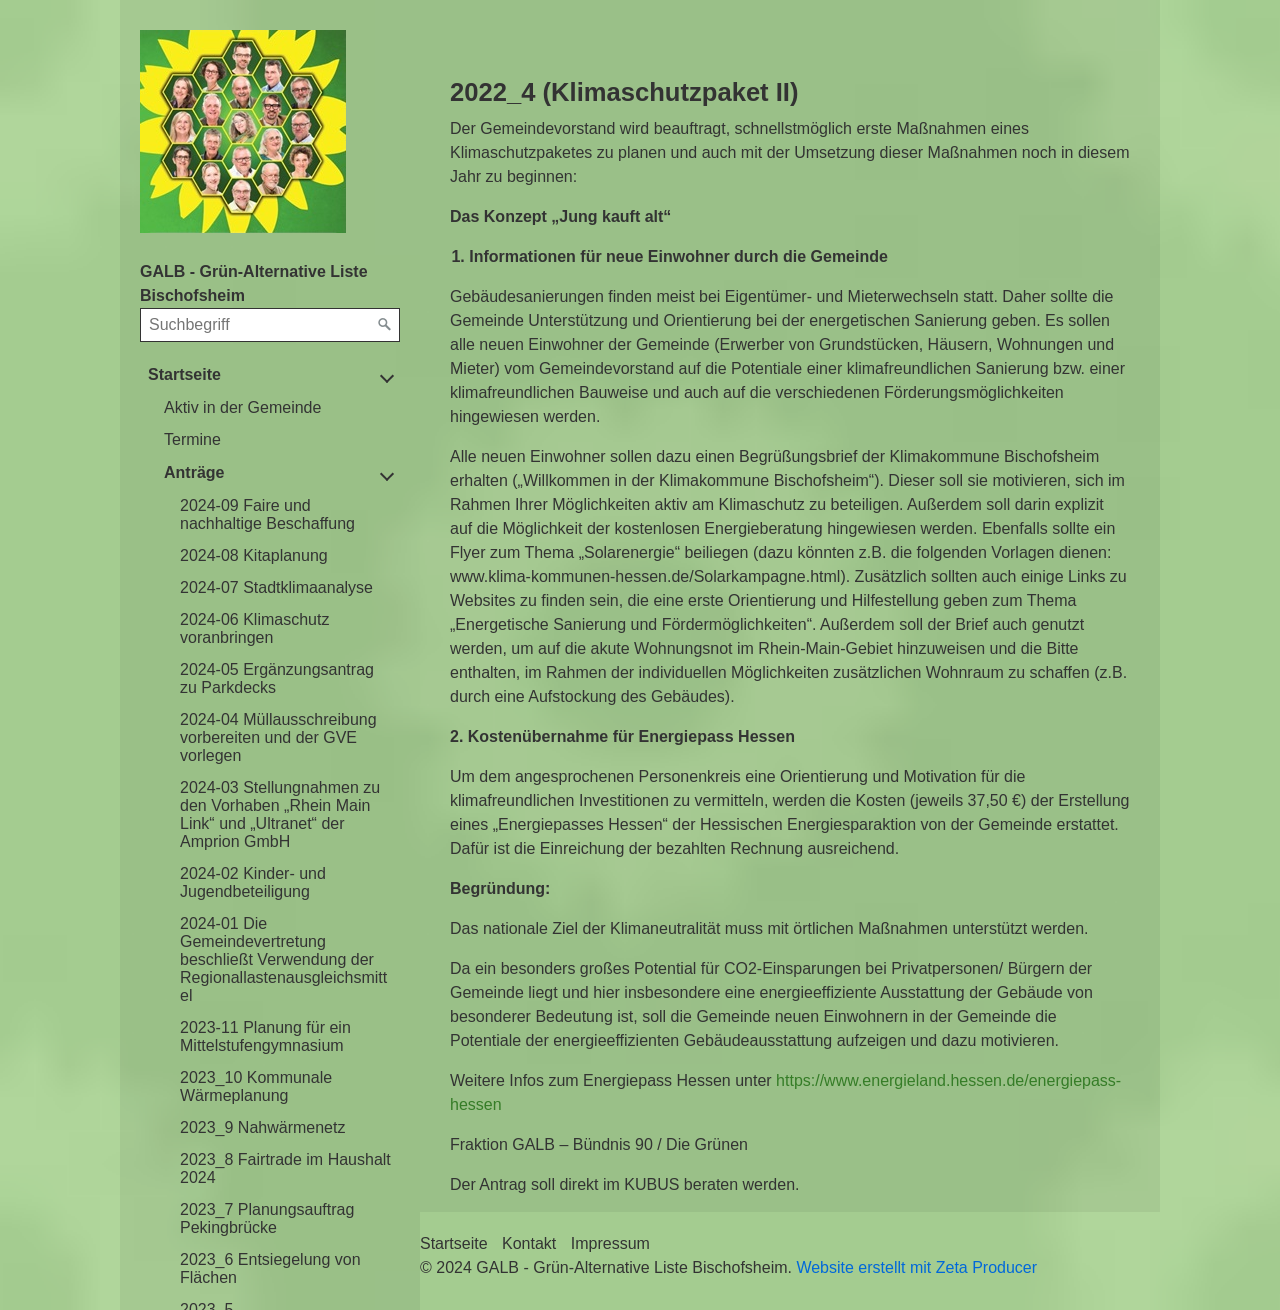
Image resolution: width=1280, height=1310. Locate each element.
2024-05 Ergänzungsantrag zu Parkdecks (277, 678)
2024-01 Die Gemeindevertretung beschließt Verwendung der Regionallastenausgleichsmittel (283, 959)
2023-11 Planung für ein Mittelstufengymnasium (265, 1036)
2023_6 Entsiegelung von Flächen (270, 1268)
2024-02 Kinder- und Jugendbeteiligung (253, 882)
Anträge (194, 472)
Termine (192, 439)
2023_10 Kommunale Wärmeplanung (256, 1086)
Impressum (610, 1243)
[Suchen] (385, 325)
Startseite (184, 374)
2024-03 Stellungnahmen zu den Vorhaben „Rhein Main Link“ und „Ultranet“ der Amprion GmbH (280, 814)
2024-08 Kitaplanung (254, 555)
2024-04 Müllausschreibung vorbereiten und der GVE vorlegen (278, 737)
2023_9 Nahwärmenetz (262, 1127)
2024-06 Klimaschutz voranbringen (254, 628)
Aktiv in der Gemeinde (242, 407)
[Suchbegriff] (270, 325)
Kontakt (529, 1243)
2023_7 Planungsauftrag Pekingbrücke (267, 1218)
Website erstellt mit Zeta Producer (916, 1267)
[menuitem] (278, 408)
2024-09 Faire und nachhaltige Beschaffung (267, 514)
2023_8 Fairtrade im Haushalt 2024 (285, 1168)
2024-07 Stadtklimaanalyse (276, 587)
